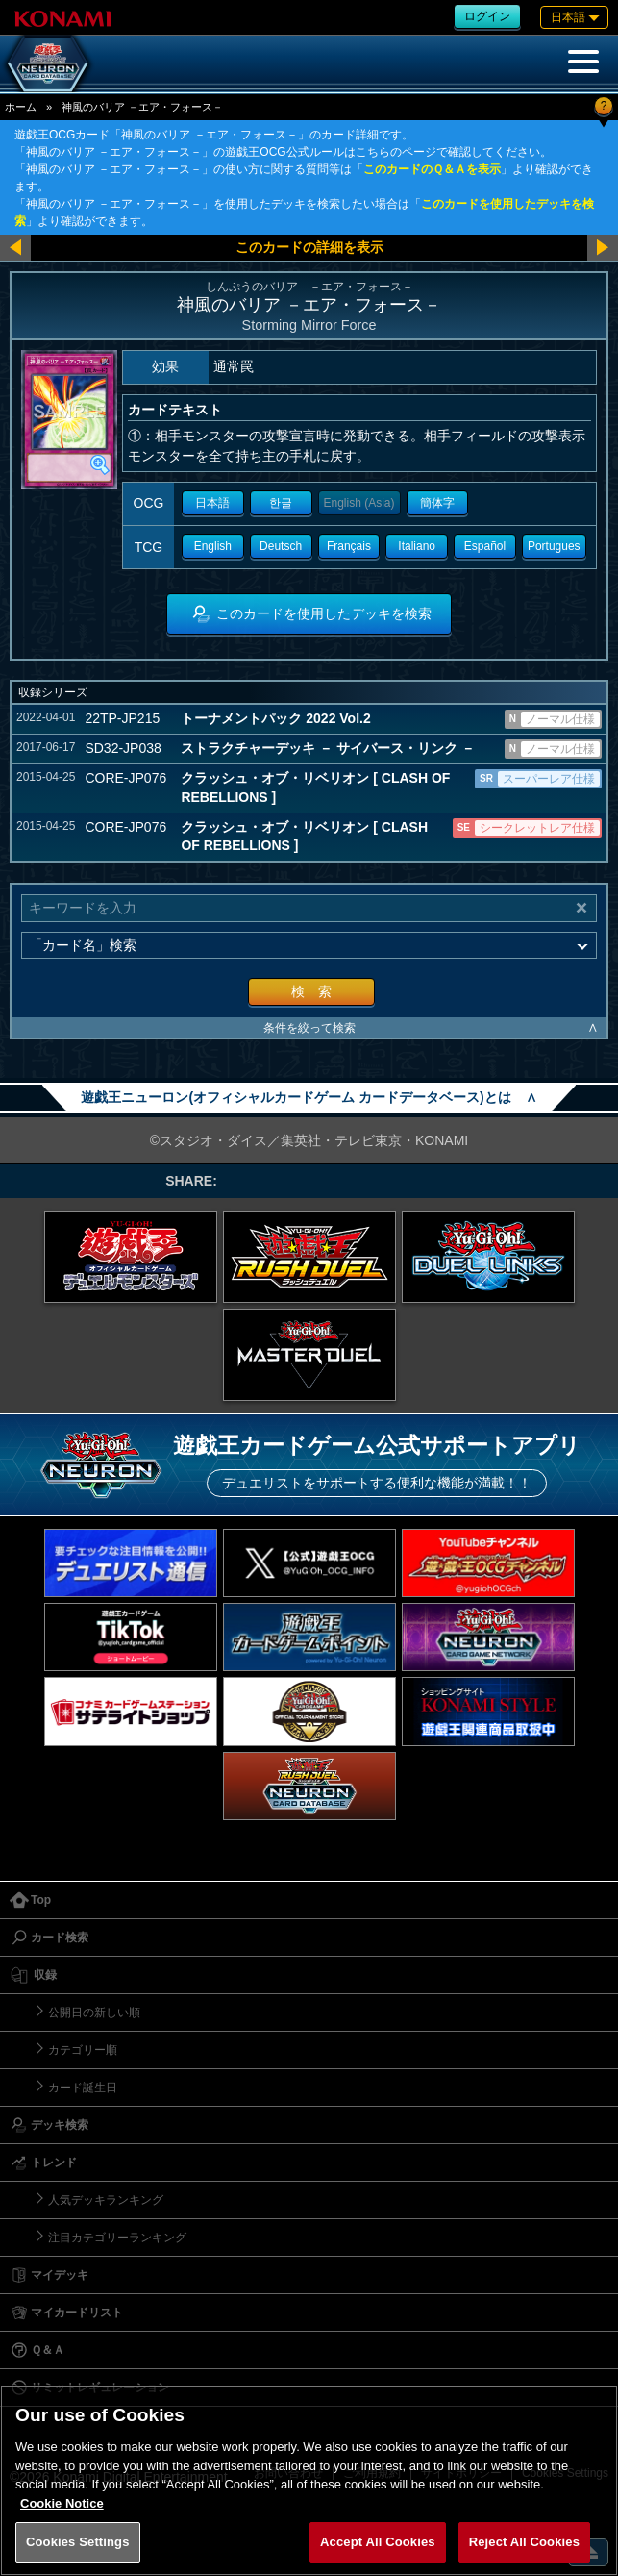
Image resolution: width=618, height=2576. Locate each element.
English (213, 546)
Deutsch (281, 546)
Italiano (416, 546)
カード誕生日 (82, 2087)
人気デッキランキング (105, 2200)
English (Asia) (359, 503)
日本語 (212, 503)
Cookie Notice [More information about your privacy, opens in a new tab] (62, 2503)
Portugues (554, 546)
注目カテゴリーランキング (117, 2237)
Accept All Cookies (377, 2542)
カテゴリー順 (82, 2050)
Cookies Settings (78, 2542)
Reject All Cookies (524, 2542)
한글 (280, 503)
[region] (309, 2480)
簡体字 (437, 503)
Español (485, 546)
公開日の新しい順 (94, 2012)
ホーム (21, 107)
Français (349, 546)
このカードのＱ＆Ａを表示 (432, 169)
